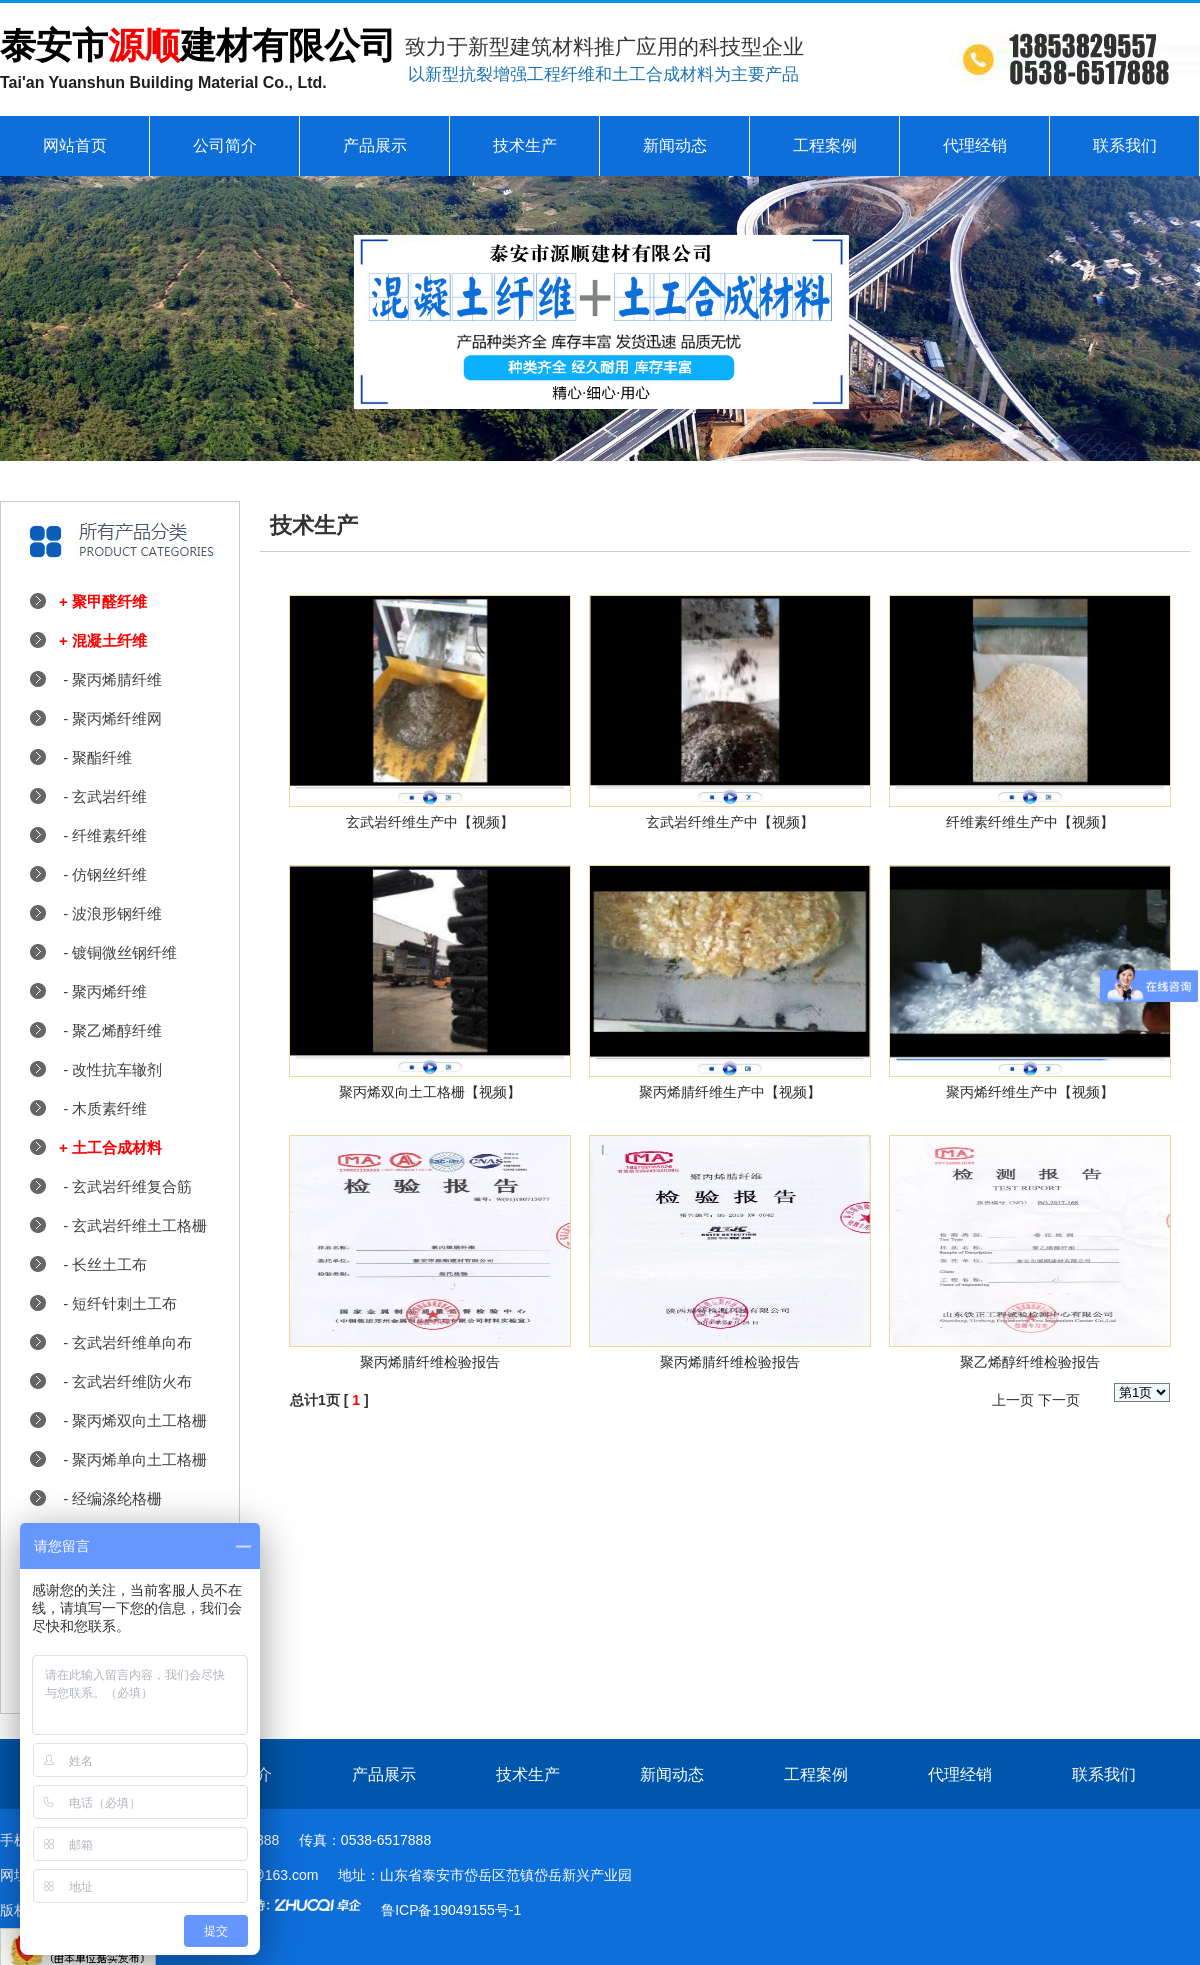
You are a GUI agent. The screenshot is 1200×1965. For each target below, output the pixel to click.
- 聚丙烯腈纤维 (110, 679)
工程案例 (825, 145)
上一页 (1013, 1400)
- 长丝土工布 (103, 1264)
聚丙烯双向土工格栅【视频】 (430, 1092)
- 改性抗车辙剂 (110, 1069)
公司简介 (225, 145)
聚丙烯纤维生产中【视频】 (1030, 1092)
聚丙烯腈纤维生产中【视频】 (730, 1092)
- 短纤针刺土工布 (118, 1303)
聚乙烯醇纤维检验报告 (1030, 1362)
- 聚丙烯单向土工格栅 (133, 1459)
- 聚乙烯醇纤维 (110, 1030)
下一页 (1059, 1400)
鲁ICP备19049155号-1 (451, 1910)
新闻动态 (675, 145)
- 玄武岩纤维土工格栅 (133, 1225)
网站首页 (75, 145)
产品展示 (375, 145)
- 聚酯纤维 (95, 757)
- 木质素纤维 (103, 1108)
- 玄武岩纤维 (103, 796)
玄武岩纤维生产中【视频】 (430, 822)
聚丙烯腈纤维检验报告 (430, 1362)
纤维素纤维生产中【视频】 (1030, 822)
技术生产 (525, 145)
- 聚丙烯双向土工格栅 (133, 1420)
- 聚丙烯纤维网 (110, 718)
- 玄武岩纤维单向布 (125, 1342)
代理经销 (975, 145)
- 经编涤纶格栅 (110, 1498)
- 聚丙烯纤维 (103, 991)
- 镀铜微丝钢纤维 (118, 952)
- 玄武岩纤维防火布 (125, 1381)
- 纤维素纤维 (103, 835)
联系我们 (1125, 145)
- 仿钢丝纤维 (103, 874)
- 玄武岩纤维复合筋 (125, 1186)
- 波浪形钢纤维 (110, 913)
